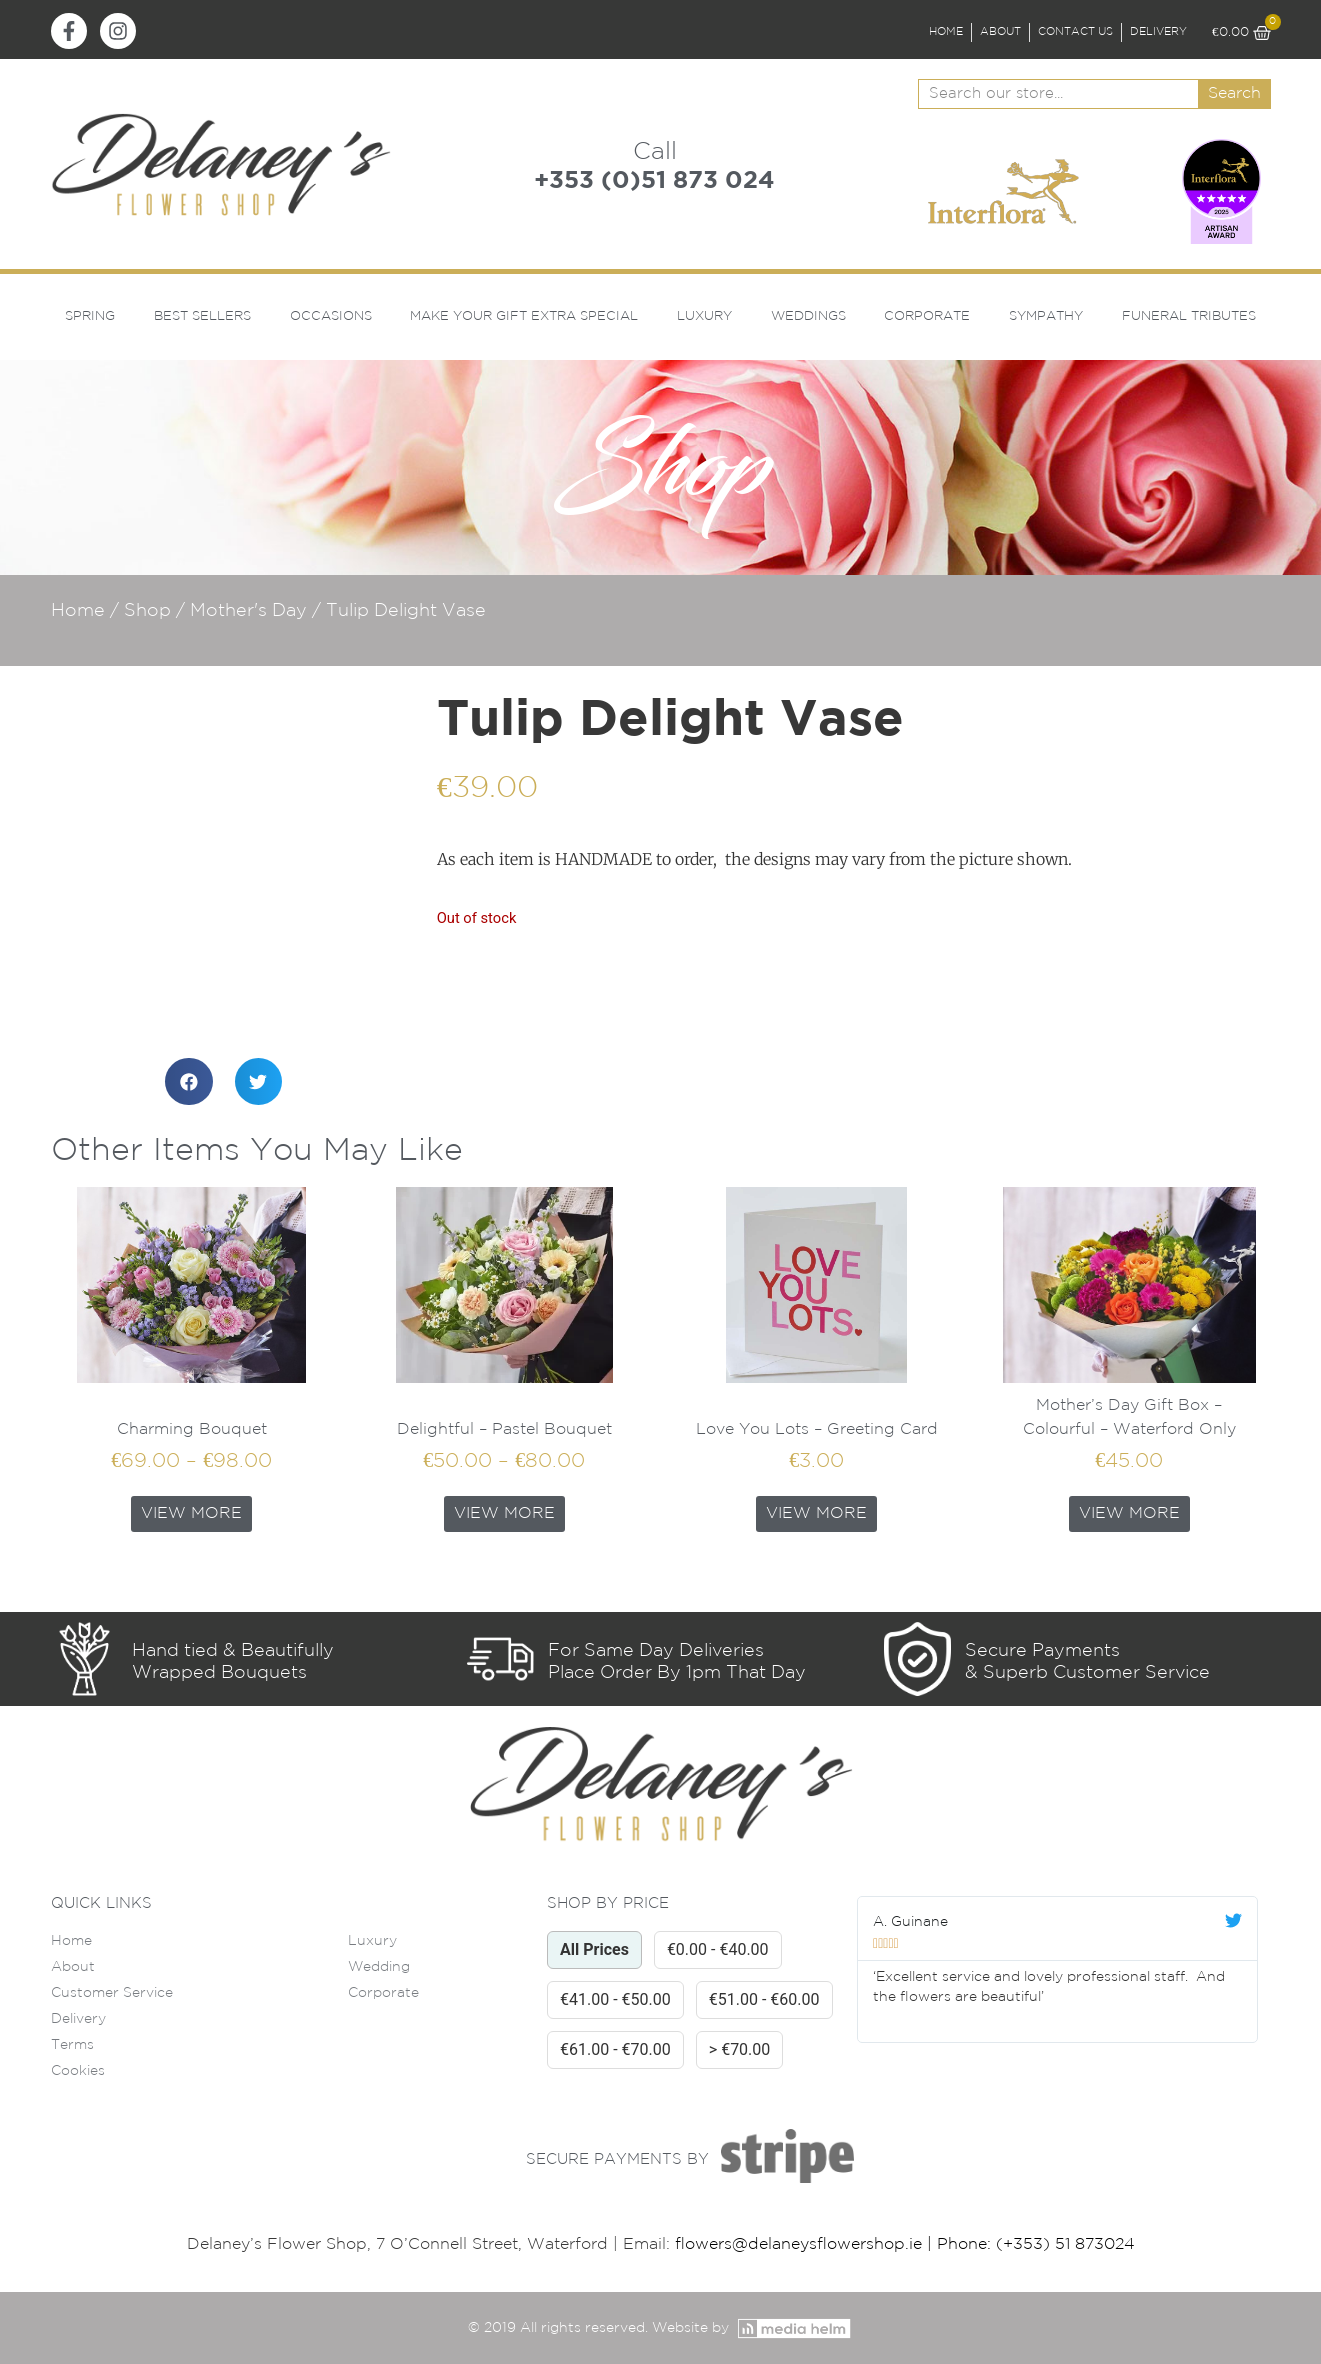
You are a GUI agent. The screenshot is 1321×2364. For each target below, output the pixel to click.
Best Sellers (202, 316)
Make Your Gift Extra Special (524, 316)
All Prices (594, 1949)
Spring (90, 316)
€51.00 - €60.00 (764, 1999)
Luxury (704, 316)
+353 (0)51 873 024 (654, 181)
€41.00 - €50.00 (615, 1999)
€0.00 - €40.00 (718, 1949)
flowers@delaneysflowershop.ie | (806, 2244)
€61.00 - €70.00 (615, 2049)
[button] (188, 1081)
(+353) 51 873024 (1065, 2244)
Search (1234, 93)
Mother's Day (248, 611)
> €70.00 (740, 2049)
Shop (147, 611)
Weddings (808, 316)
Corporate (927, 316)
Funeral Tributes (1189, 316)
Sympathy (1046, 316)
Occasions (331, 316)
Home (78, 611)
